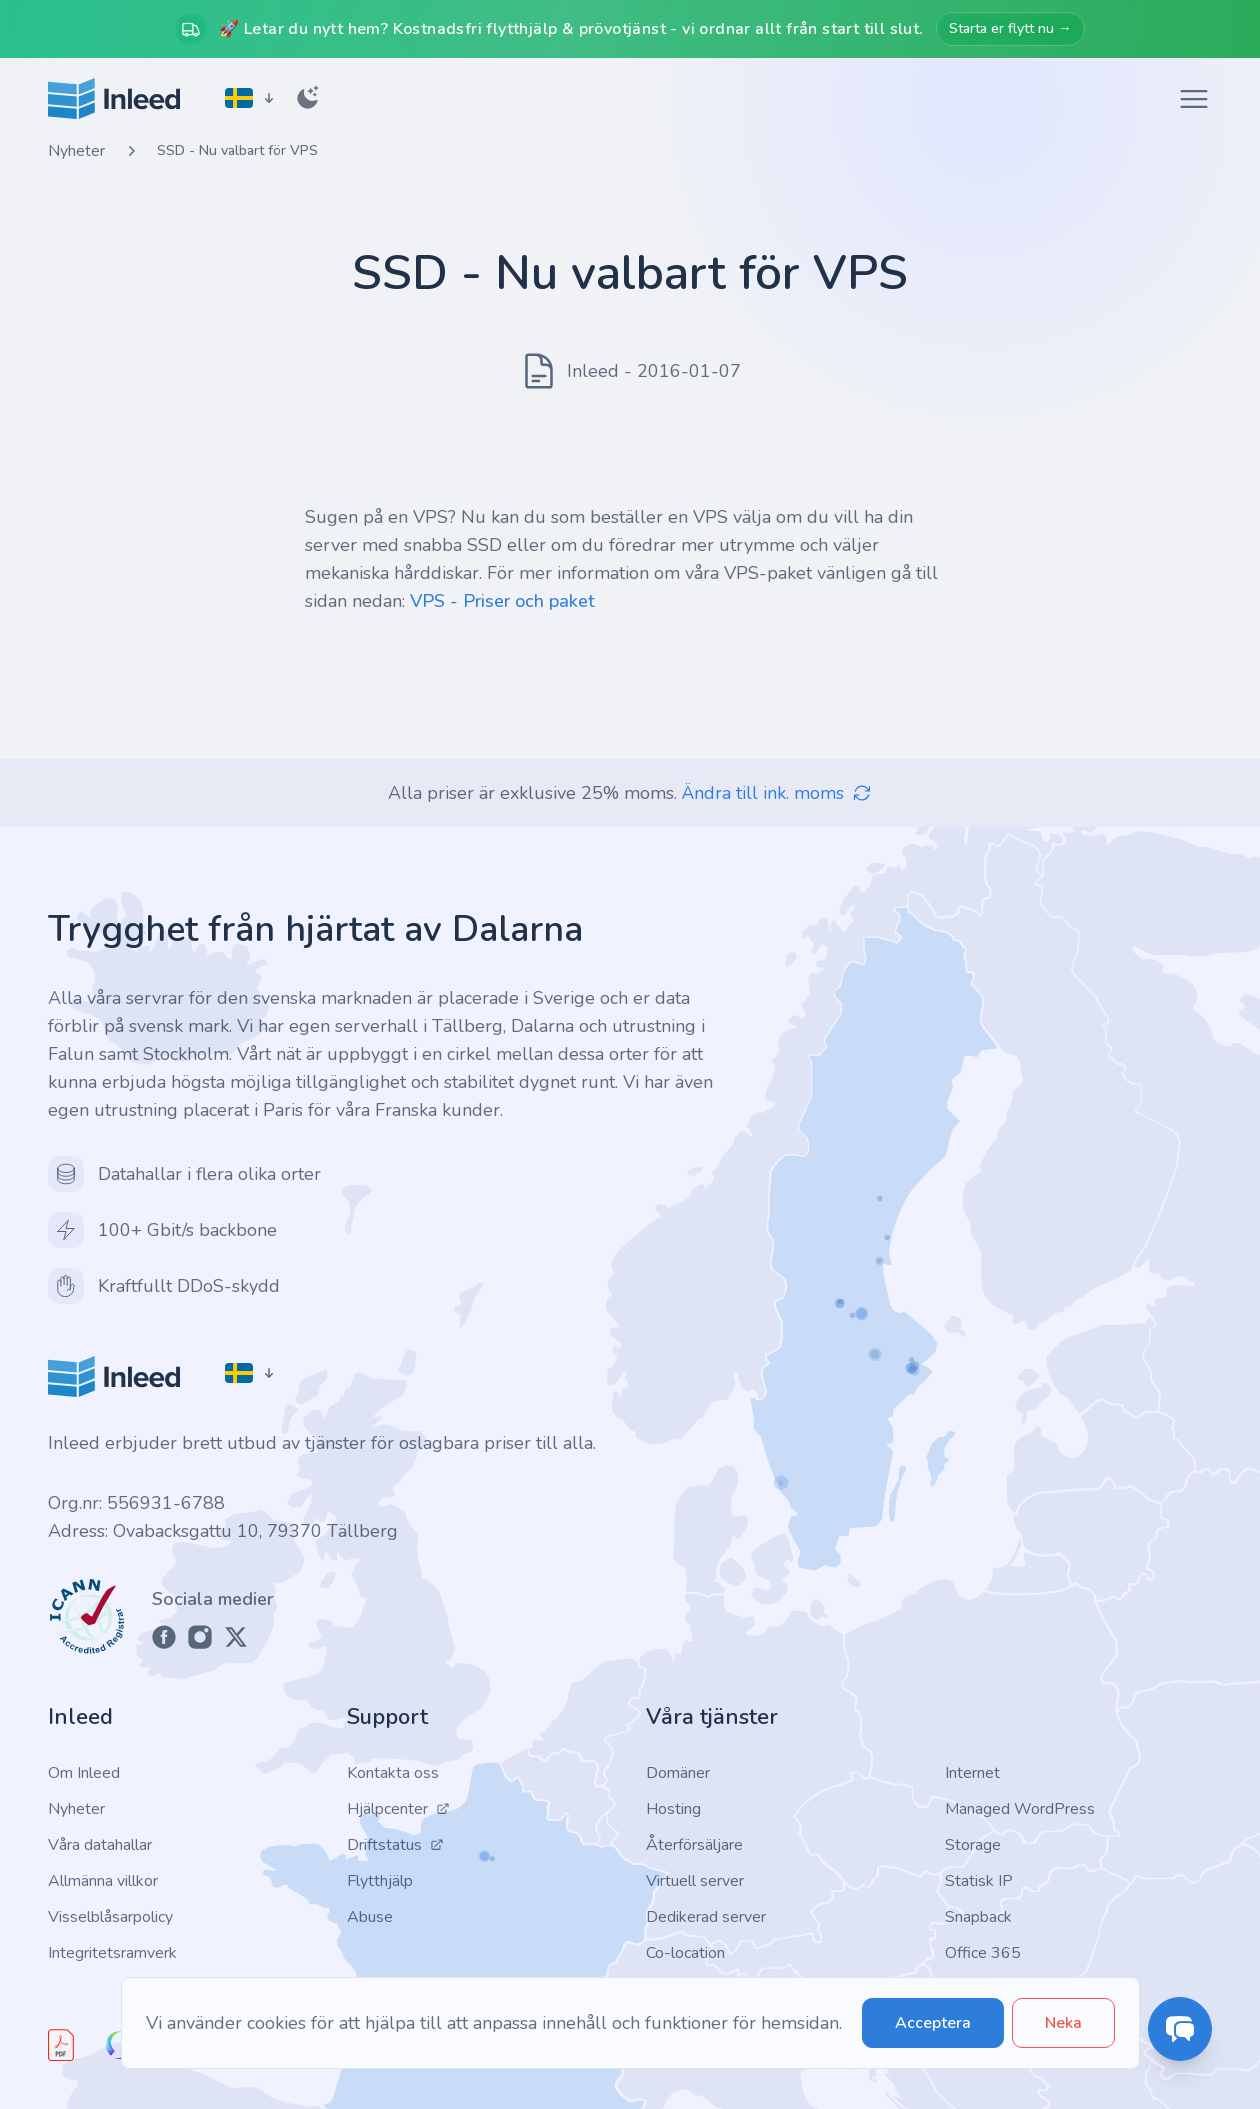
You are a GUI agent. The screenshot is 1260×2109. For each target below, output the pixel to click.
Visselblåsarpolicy (110, 1917)
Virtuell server (695, 1881)
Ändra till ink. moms (777, 793)
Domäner (678, 1773)
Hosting (673, 1809)
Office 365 (983, 1953)
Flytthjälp (380, 1881)
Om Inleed (84, 1773)
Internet (972, 1773)
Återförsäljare (694, 1845)
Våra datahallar (100, 1845)
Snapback (978, 1917)
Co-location (685, 1953)
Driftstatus (395, 1845)
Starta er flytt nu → (1010, 28)
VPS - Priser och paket (502, 601)
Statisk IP (979, 1881)
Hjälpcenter (398, 1809)
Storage (973, 1845)
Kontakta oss (393, 1773)
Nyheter (76, 151)
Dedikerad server (706, 1917)
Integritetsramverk (112, 1953)
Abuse (370, 1917)
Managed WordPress (1020, 1809)
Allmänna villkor (103, 1881)
